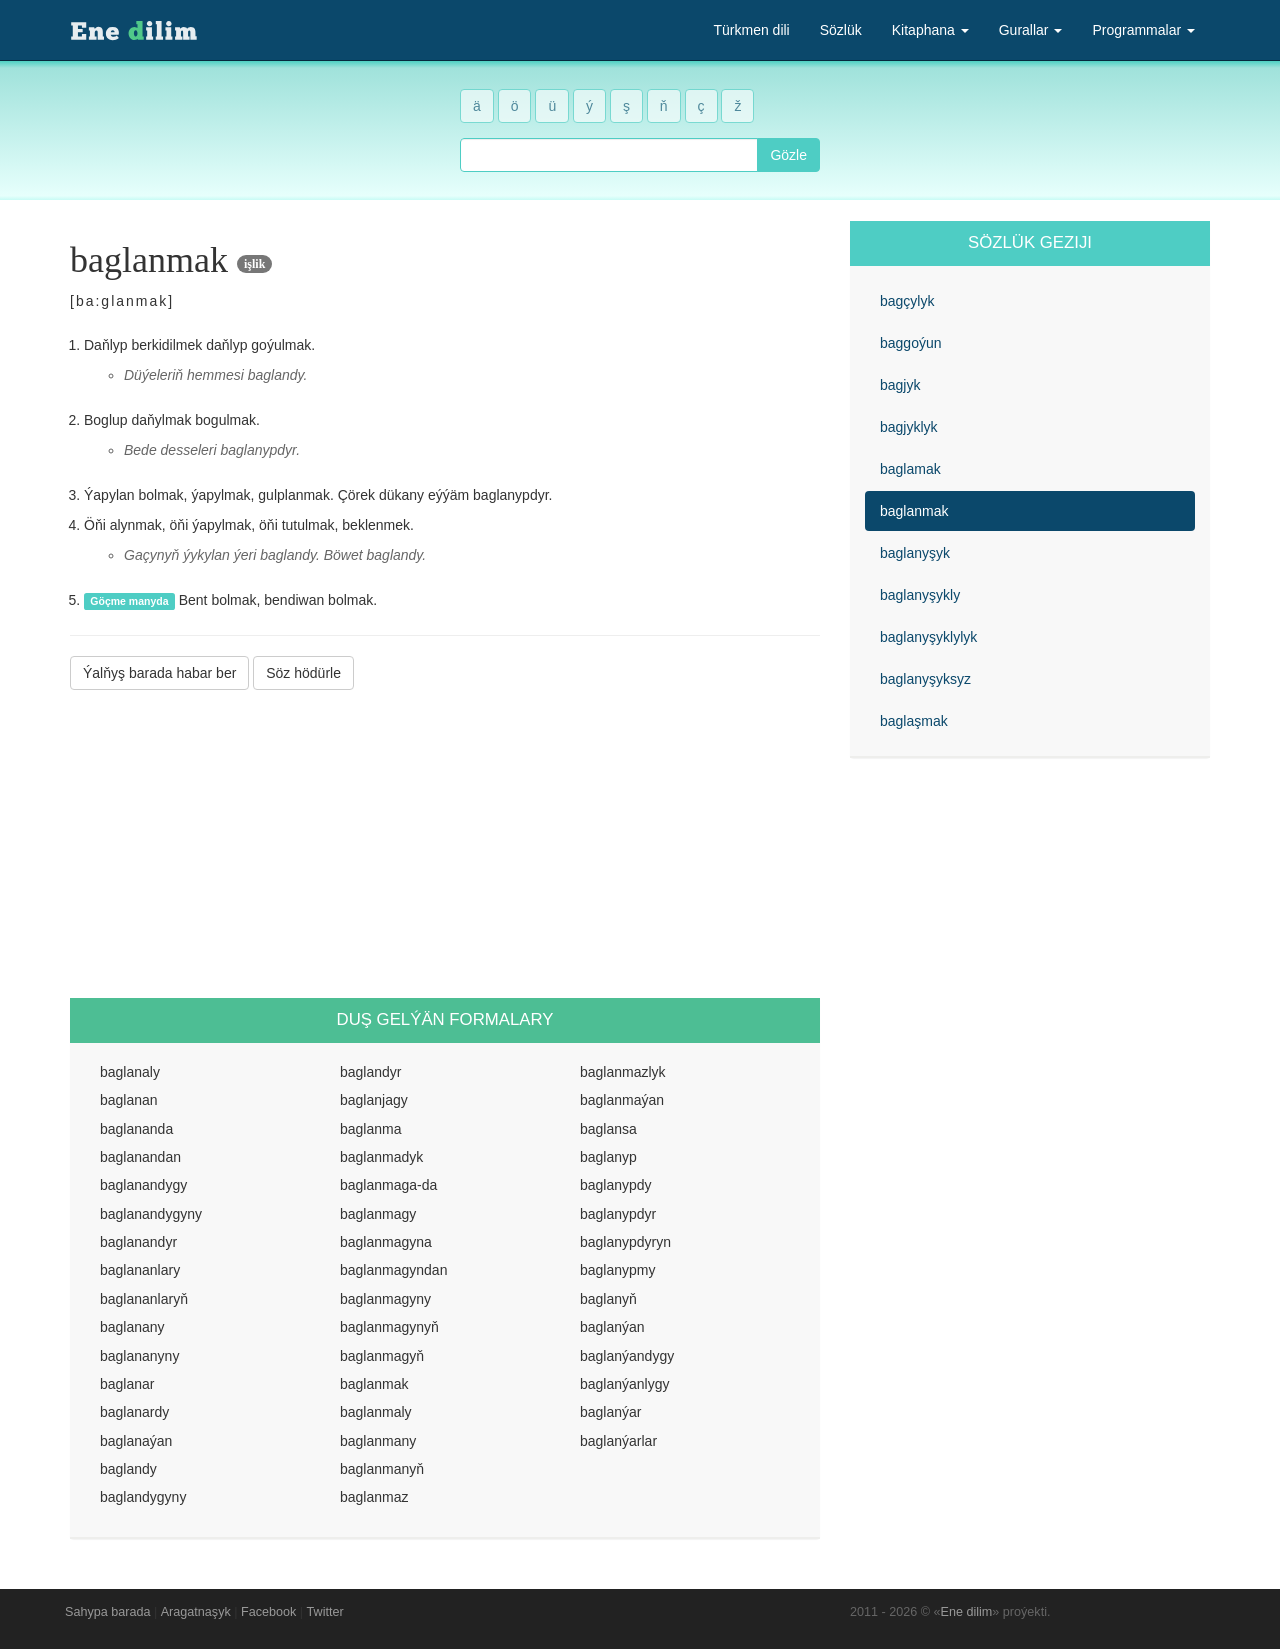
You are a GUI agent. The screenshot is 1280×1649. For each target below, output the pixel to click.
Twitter (325, 1612)
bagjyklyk (909, 427)
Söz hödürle (303, 673)
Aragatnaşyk (196, 1612)
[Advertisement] (445, 844)
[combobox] (609, 155)
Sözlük (841, 30)
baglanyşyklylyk (928, 637)
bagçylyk (907, 301)
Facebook (268, 1612)
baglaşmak (914, 721)
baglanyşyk (915, 553)
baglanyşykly (920, 595)
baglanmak (914, 511)
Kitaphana (930, 30)
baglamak (910, 469)
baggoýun (911, 343)
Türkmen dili (751, 30)
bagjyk (900, 385)
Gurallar (1031, 30)
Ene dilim (967, 1612)
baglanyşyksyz (925, 679)
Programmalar (1143, 30)
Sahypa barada (107, 1612)
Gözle (788, 155)
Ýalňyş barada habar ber (159, 673)
